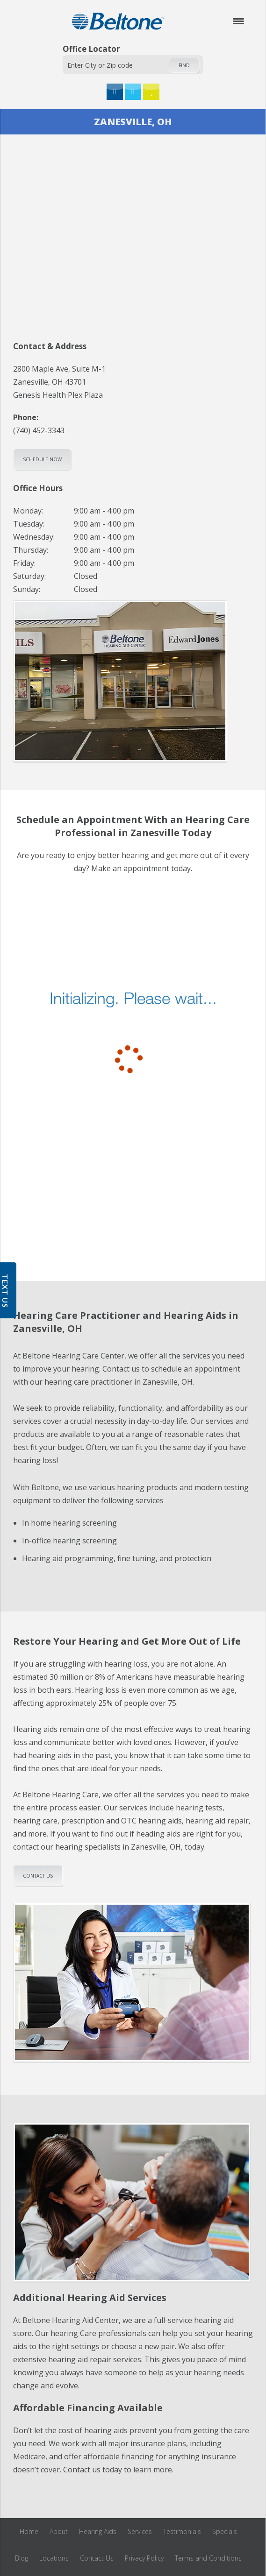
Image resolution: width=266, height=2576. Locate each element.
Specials (224, 2531)
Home (29, 2531)
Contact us (38, 1875)
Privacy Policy (144, 2558)
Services (140, 2531)
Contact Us (97, 2558)
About (59, 2531)
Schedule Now (42, 459)
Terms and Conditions (208, 2558)
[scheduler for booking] (133, 1012)
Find (184, 65)
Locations (54, 2558)
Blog (21, 2558)
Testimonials (182, 2531)
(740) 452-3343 (39, 430)
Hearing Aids (97, 2531)
